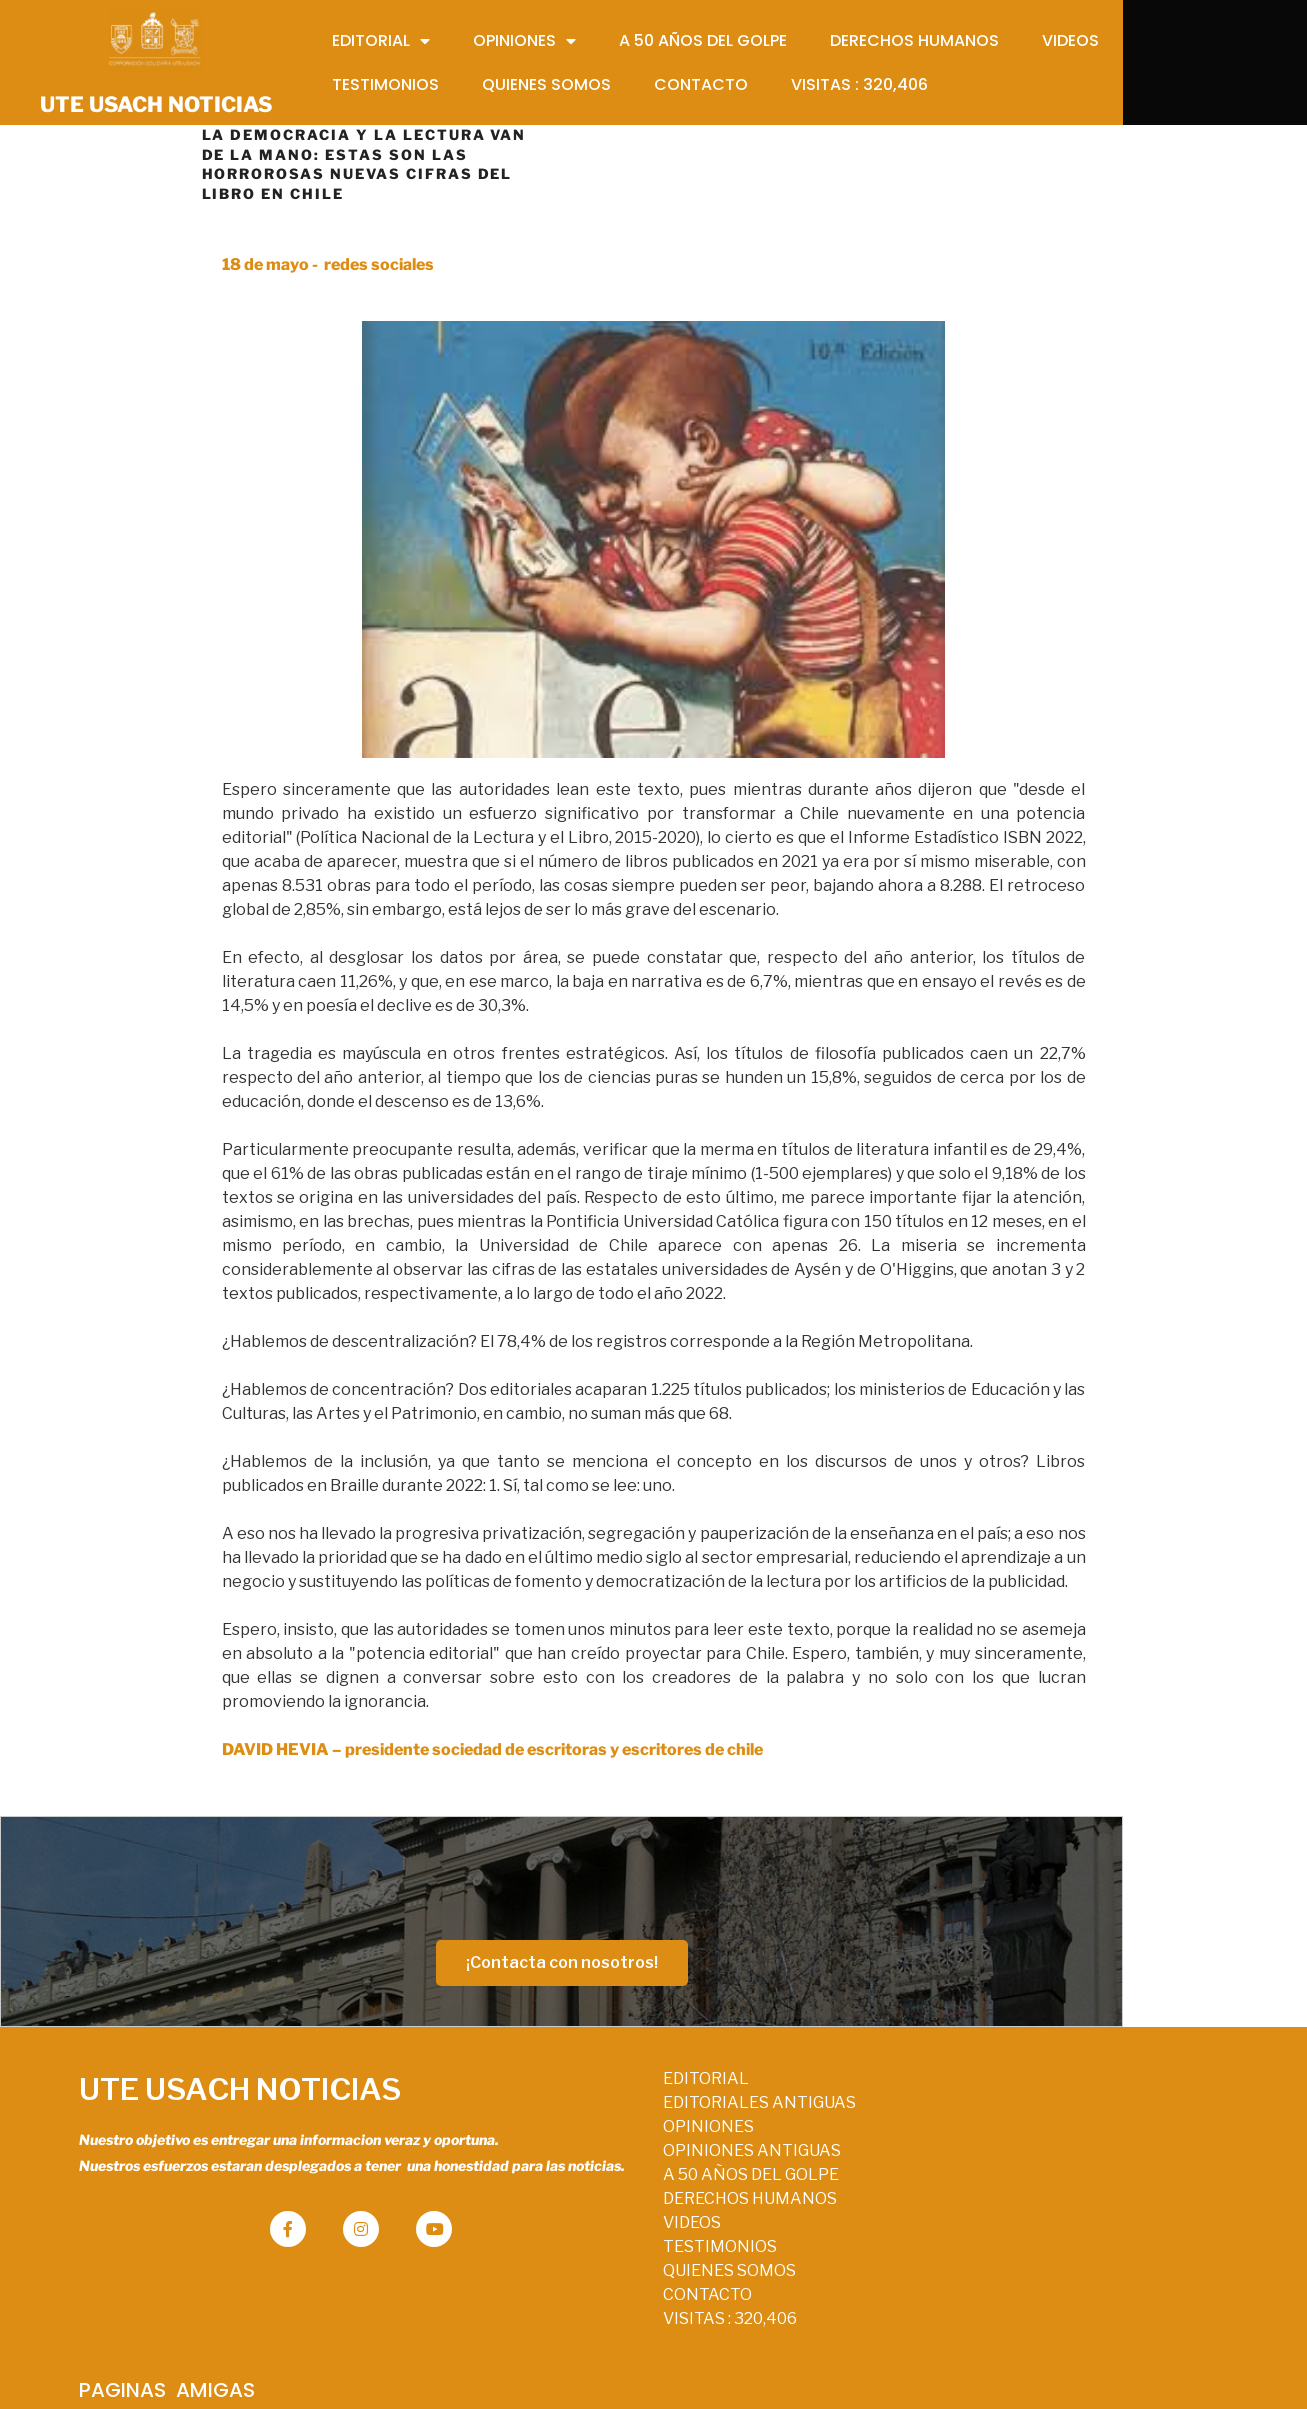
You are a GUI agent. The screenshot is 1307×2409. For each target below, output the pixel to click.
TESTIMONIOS (607, 2267)
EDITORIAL (593, 2099)
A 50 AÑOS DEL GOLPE (638, 2195)
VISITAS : (617, 2339)
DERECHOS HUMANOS (637, 2219)
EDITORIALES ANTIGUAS (646, 2123)
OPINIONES (595, 2147)
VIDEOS (579, 2243)
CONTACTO (594, 2315)
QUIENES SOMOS (616, 2291)
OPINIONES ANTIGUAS (639, 2171)
